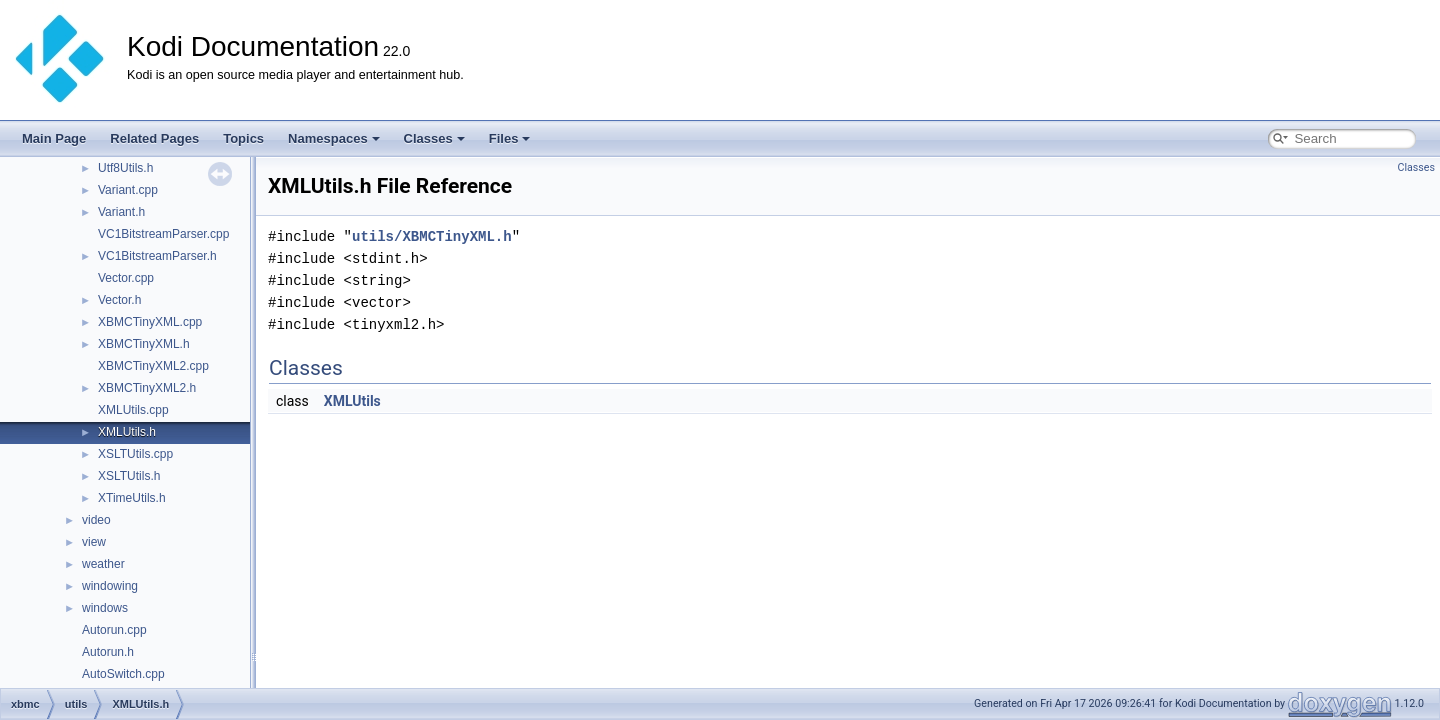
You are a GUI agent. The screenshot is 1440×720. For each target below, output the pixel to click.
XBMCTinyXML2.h (147, 388)
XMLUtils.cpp (133, 410)
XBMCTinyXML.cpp (150, 322)
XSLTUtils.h (129, 476)
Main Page (54, 138)
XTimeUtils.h (132, 498)
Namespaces (334, 138)
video (96, 520)
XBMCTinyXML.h (144, 344)
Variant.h (121, 212)
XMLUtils (352, 401)
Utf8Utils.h (125, 168)
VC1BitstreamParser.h (157, 256)
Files (510, 138)
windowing (110, 586)
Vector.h (119, 300)
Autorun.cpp (114, 630)
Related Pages (154, 138)
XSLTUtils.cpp (135, 454)
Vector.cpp (126, 278)
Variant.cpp (128, 190)
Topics (243, 138)
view (94, 542)
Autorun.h (108, 652)
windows (105, 608)
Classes (434, 138)
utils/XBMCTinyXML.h (432, 236)
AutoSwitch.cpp (123, 674)
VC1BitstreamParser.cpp (163, 234)
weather (103, 564)
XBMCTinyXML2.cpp (153, 366)
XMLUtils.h (127, 432)
